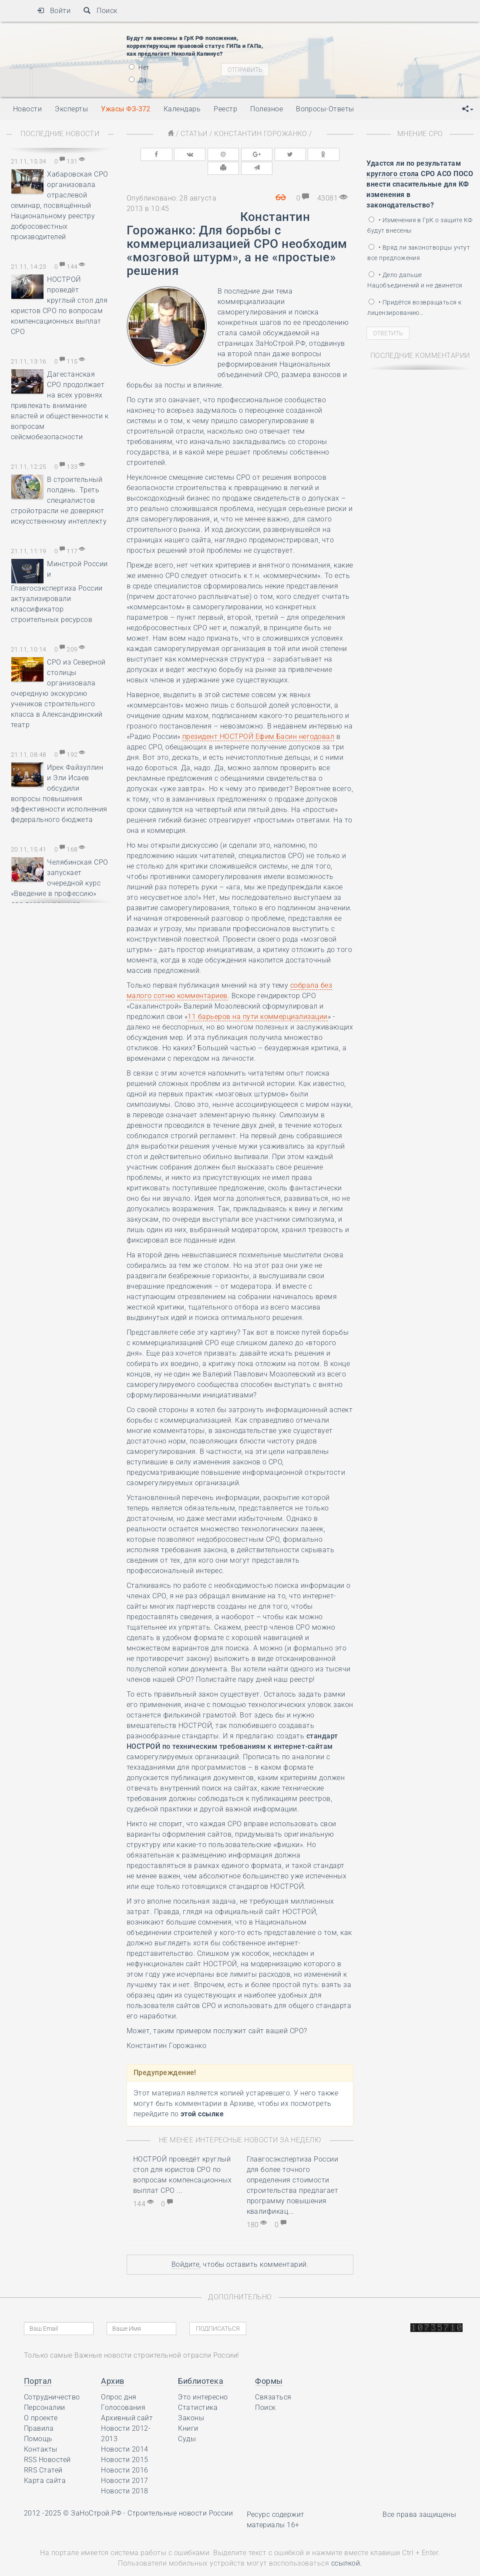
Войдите (185, 2249)
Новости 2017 (124, 2466)
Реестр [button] (225, 109)
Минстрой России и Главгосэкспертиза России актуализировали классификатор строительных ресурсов (59, 592)
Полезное (266, 109)
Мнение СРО (420, 134)
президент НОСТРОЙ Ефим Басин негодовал (258, 722)
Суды (187, 2424)
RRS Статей (43, 2455)
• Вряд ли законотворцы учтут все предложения (418, 252)
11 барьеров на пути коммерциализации (257, 1002)
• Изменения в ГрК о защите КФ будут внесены (419, 225)
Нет (139, 67)
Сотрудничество (52, 2382)
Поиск (100, 11)
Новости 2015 (124, 2445)
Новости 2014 (124, 2434)
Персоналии (44, 2393)
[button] (468, 109)
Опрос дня (118, 2382)
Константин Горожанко (260, 134)
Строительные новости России (180, 2498)
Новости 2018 (124, 2476)
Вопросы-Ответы (325, 109)
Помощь (38, 2424)
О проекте (40, 2403)
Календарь (182, 109)
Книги (188, 2413)
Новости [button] (27, 109)
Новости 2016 (124, 2455)
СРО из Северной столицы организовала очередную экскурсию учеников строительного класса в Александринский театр (58, 693)
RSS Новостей (47, 2445)
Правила (39, 2413)
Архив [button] (112, 2366)
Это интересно (203, 2382)
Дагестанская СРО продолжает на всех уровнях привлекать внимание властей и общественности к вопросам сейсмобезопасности (59, 405)
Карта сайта (45, 2466)
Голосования (123, 2393)
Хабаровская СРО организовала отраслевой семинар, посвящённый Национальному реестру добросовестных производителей (59, 205)
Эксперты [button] (71, 109)
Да (138, 80)
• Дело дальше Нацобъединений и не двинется (414, 280)
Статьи (194, 134)
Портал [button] (38, 2366)
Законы (191, 2403)
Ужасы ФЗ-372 (126, 109)
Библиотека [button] (200, 2366)
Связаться (273, 2382)
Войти (53, 11)
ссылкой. (346, 2548)
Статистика (198, 2393)
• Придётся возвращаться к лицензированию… (414, 307)
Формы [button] (268, 2366)
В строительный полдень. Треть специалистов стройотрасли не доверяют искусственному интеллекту (59, 500)
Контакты (40, 2434)
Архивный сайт (127, 2403)
